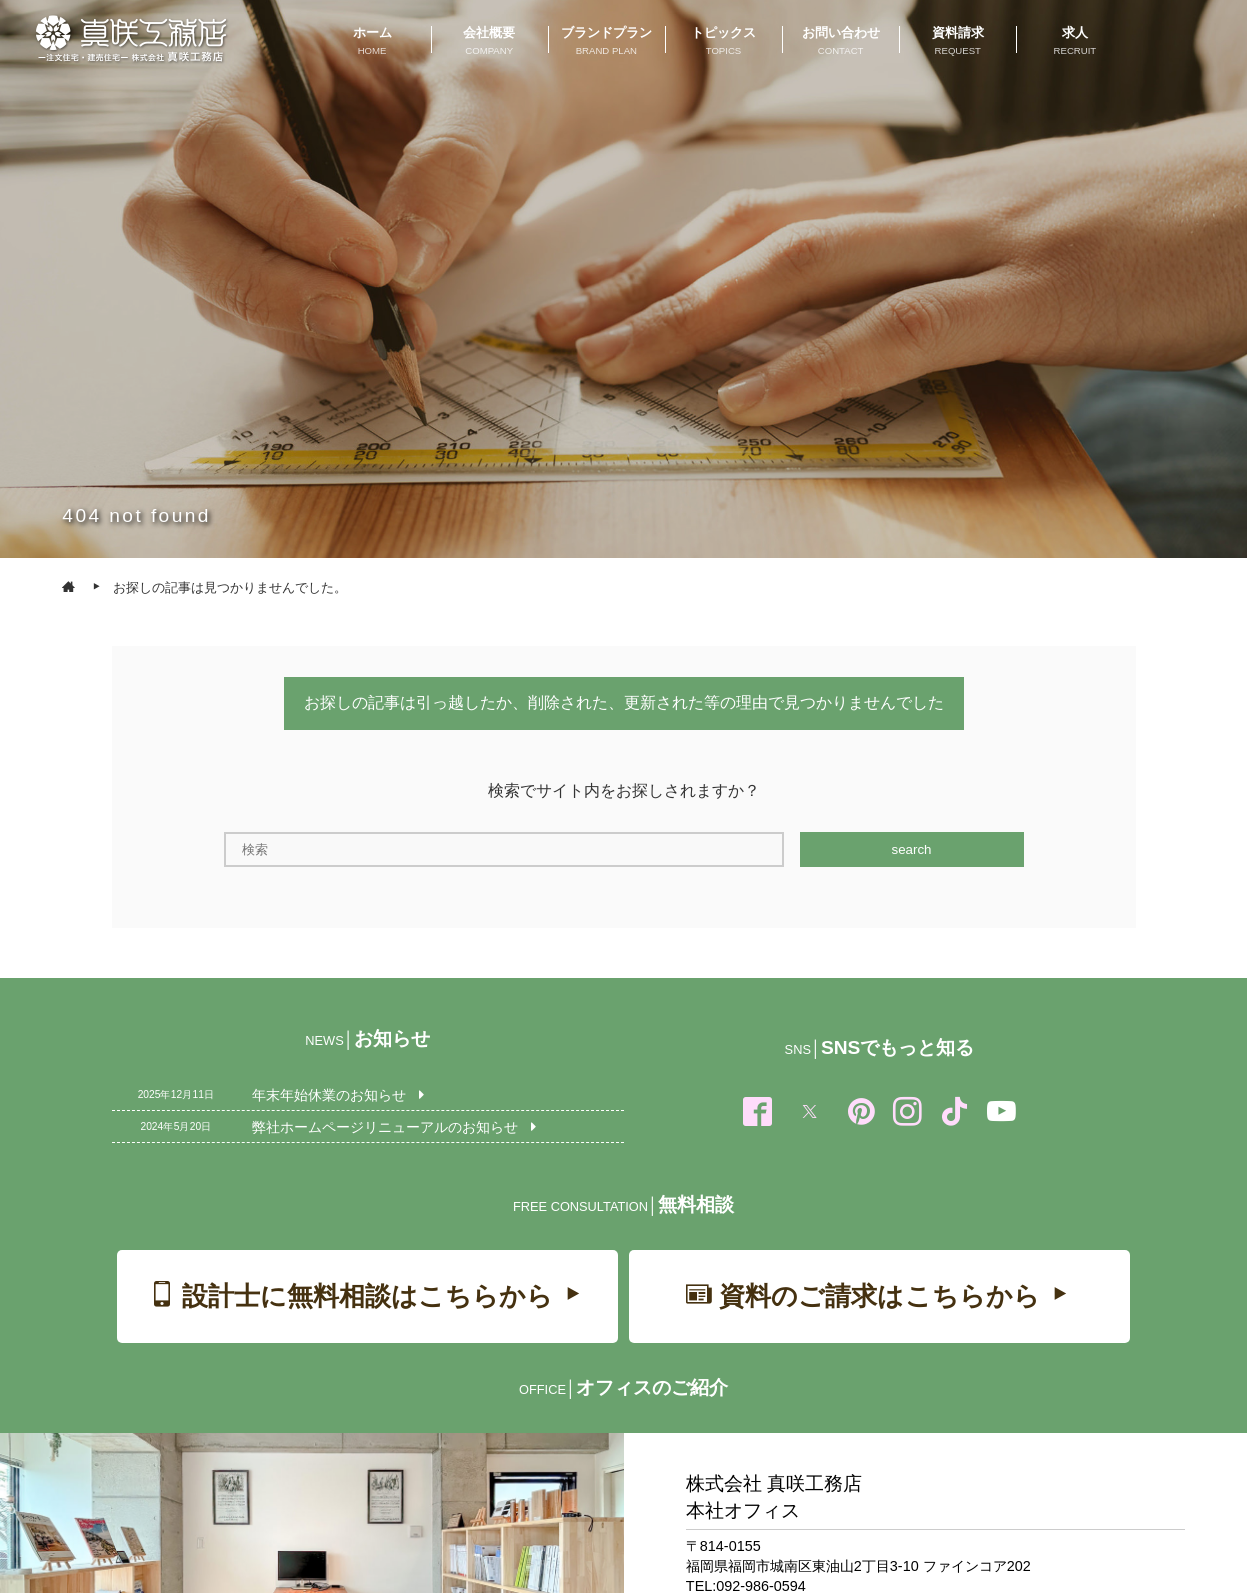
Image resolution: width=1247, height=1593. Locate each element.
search (911, 849)
